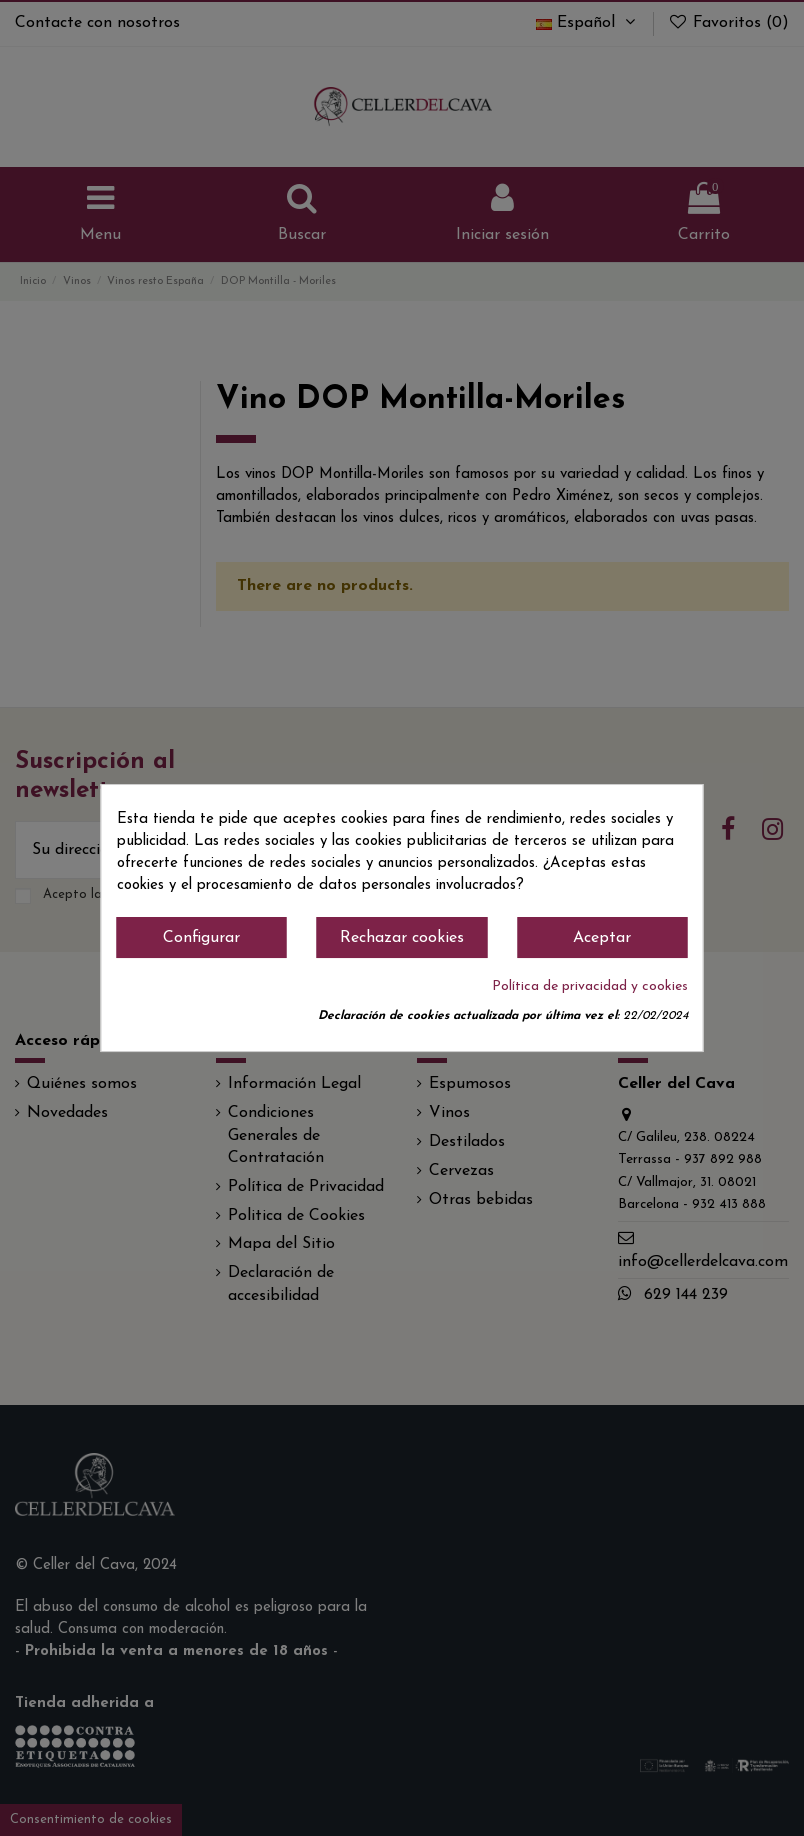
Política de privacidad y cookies (590, 986)
